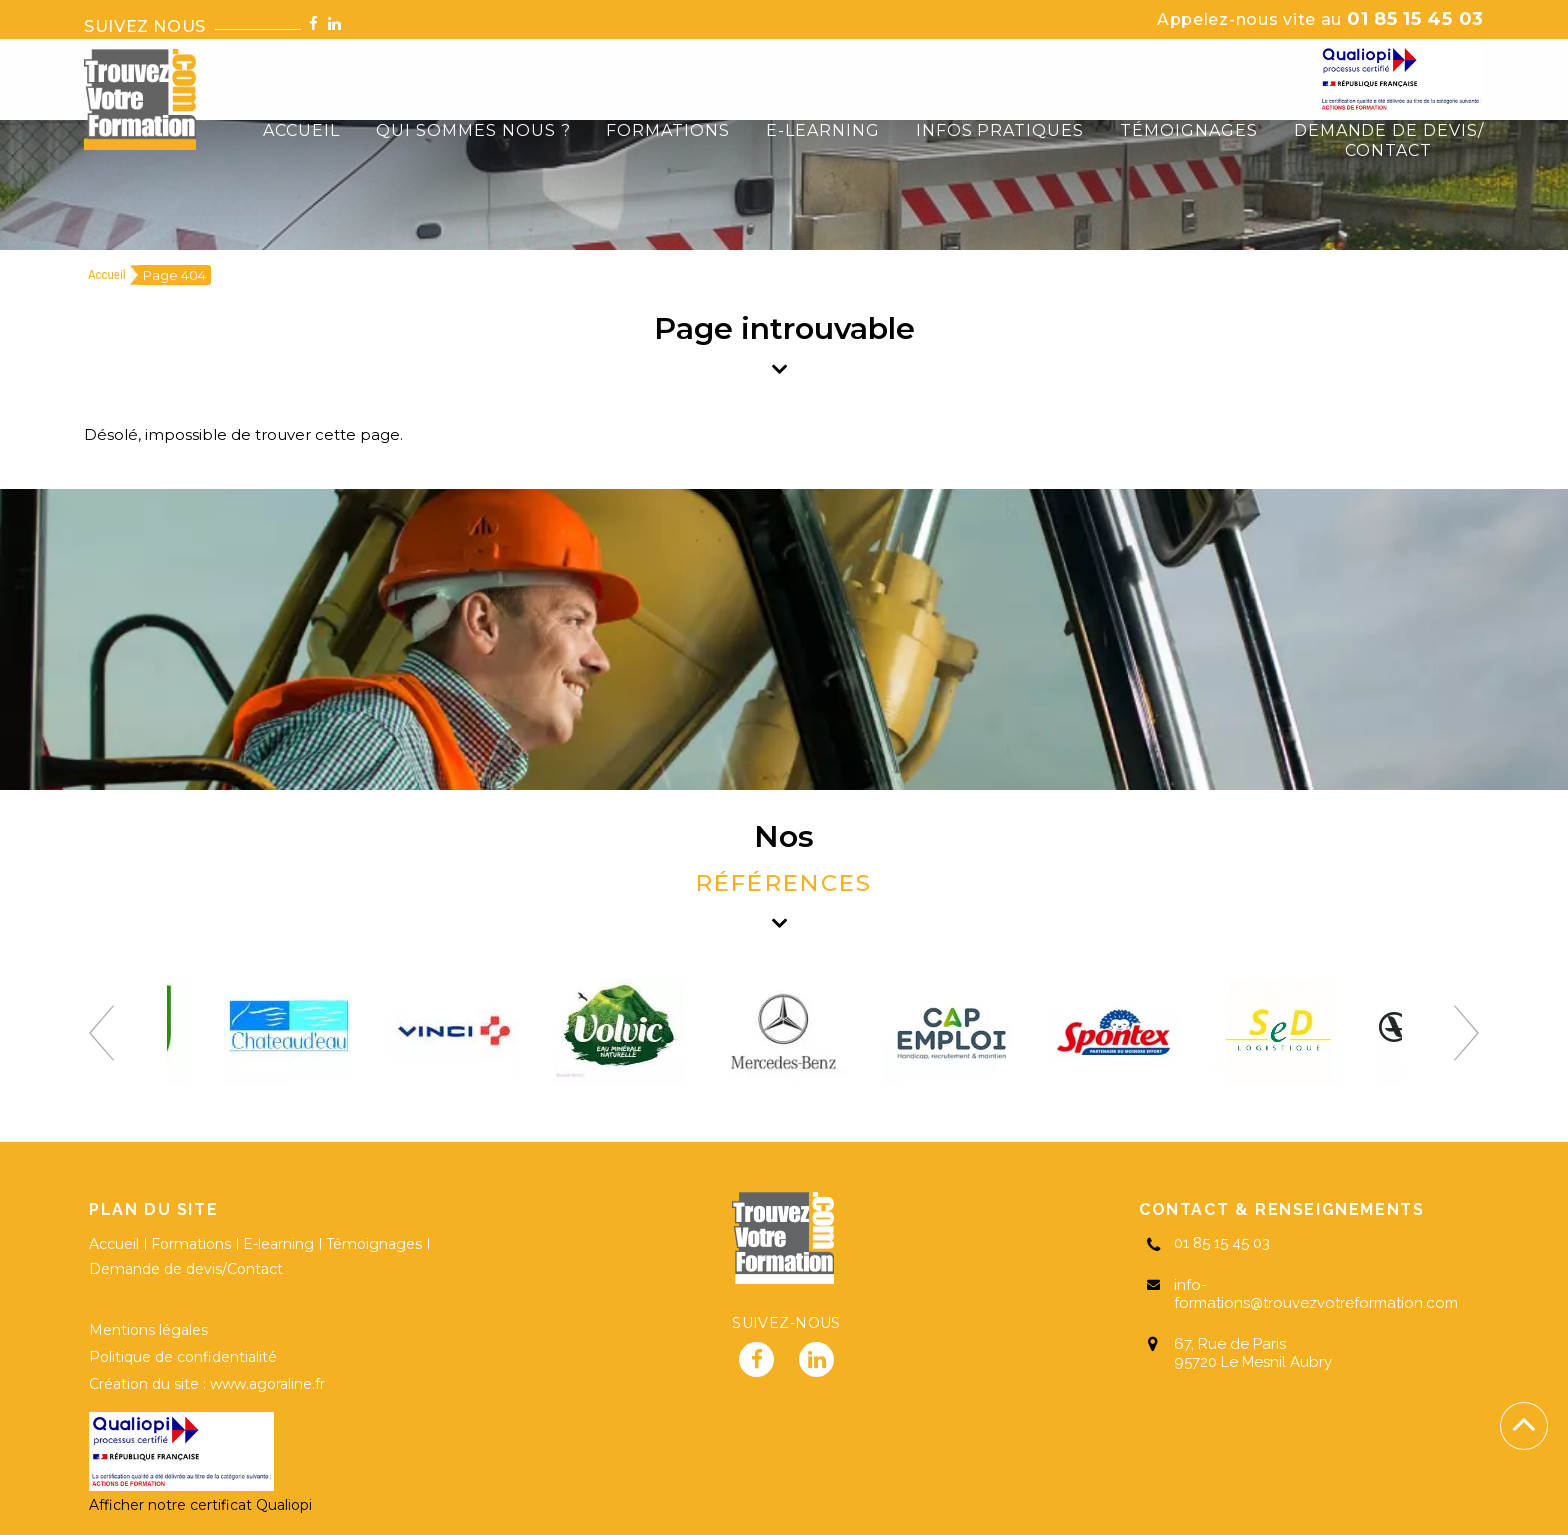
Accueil (107, 274)
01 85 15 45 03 (1320, 19)
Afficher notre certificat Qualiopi (200, 1505)
